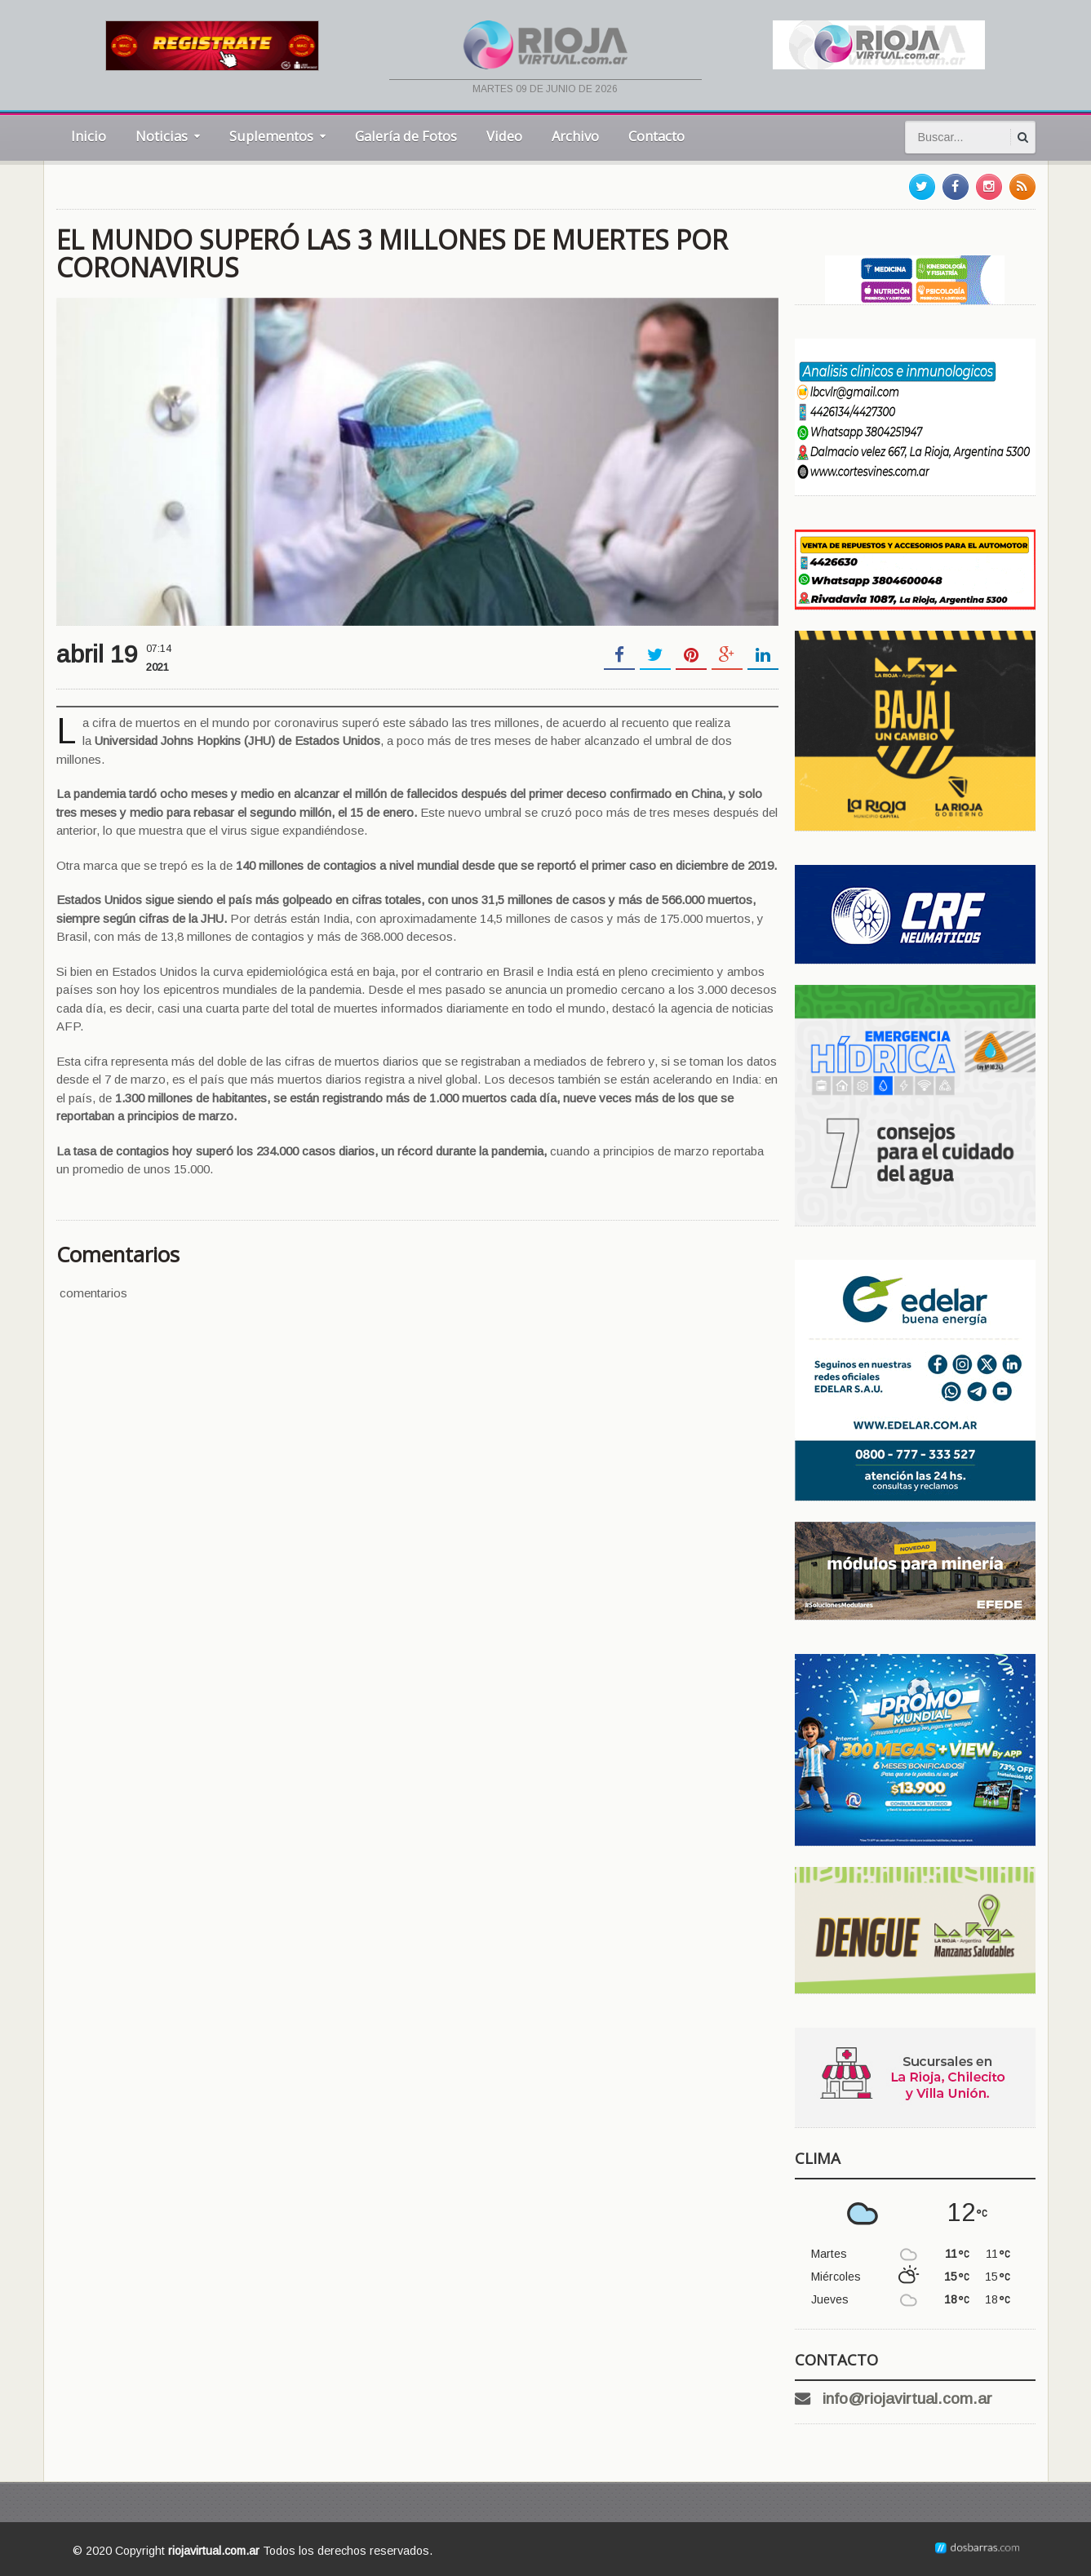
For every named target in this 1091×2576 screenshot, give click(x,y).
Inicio (88, 135)
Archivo (575, 135)
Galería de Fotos (406, 135)
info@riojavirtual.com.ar (907, 2398)
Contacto (656, 135)
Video (504, 135)
